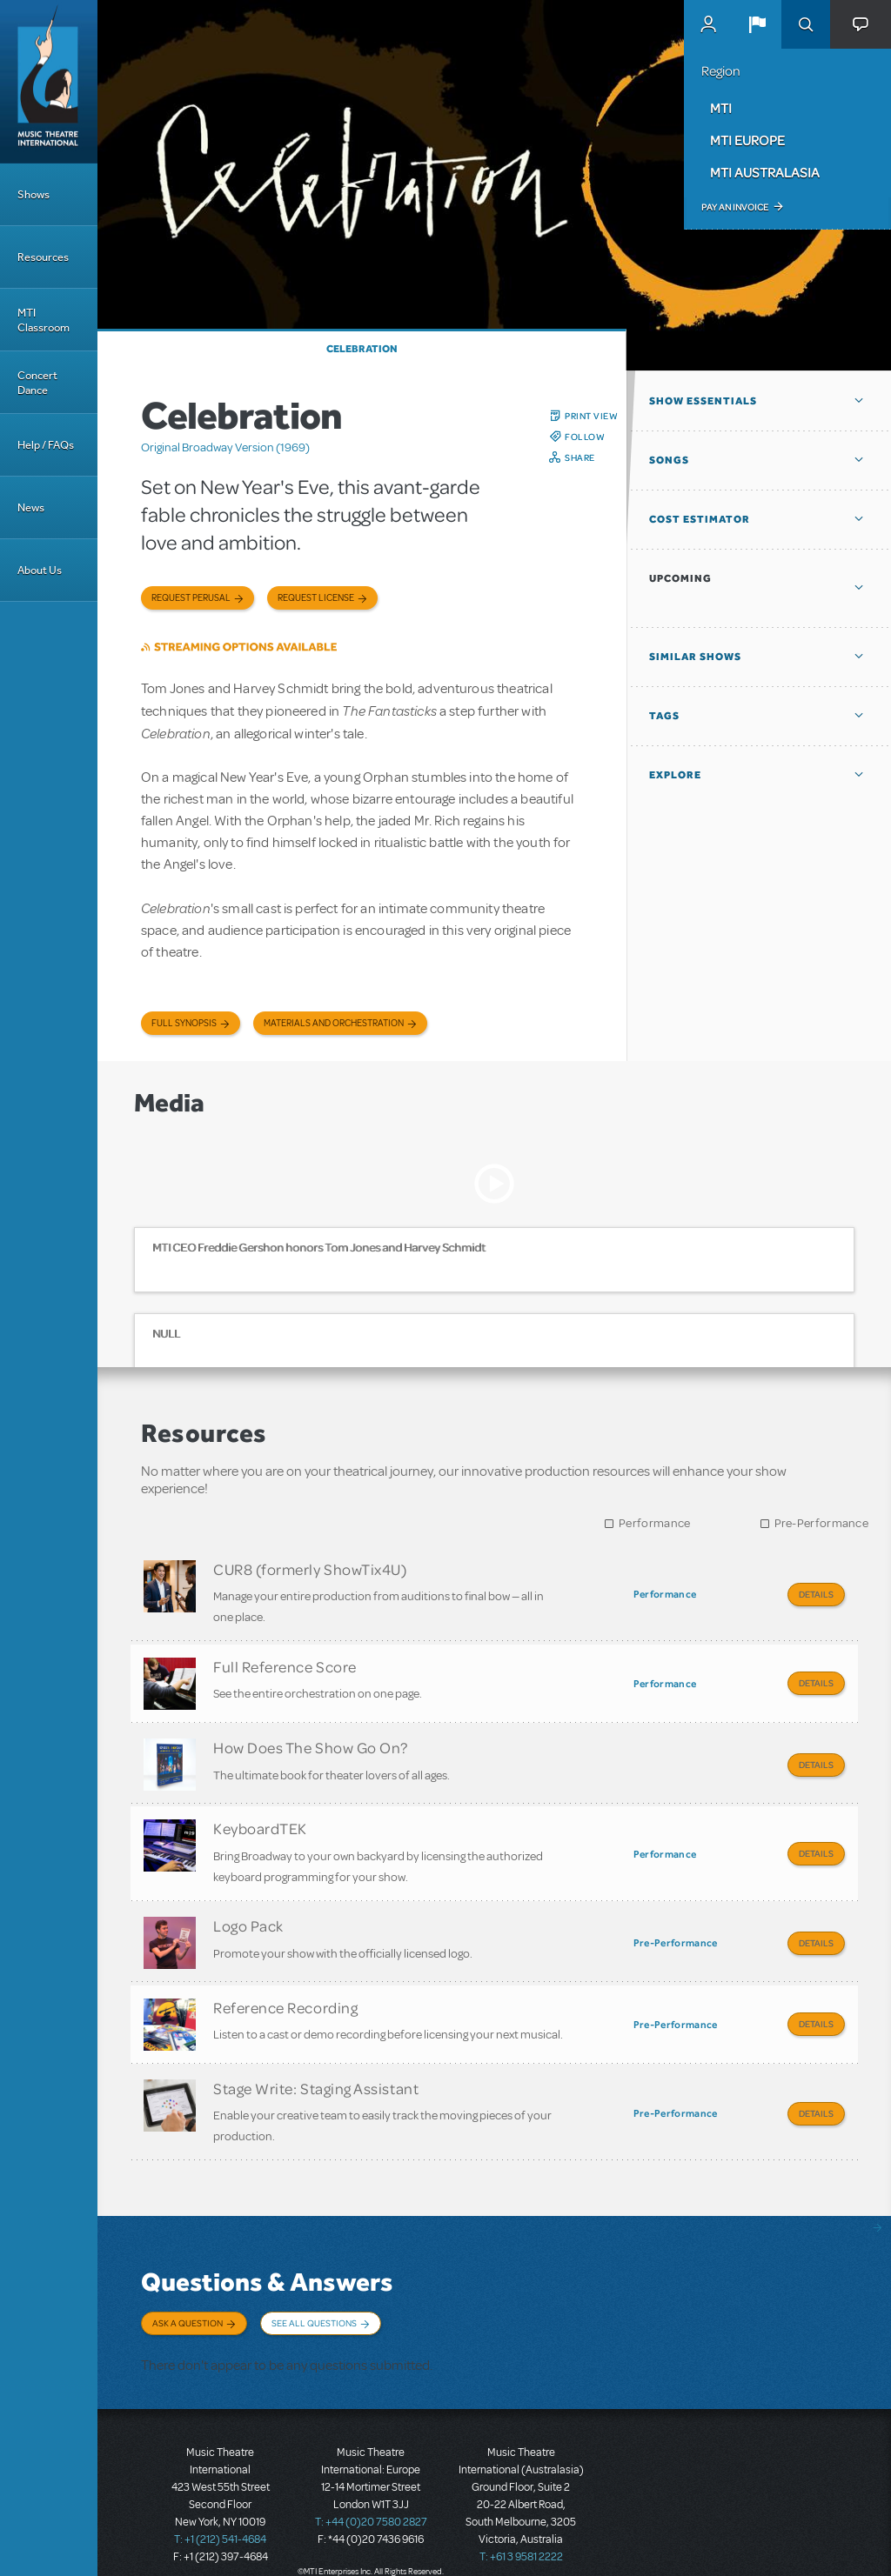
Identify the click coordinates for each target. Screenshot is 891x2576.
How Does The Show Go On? (310, 1741)
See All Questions (314, 2303)
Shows (33, 194)
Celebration (362, 349)
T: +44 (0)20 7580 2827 (371, 2498)
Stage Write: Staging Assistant (316, 2070)
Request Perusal (191, 598)
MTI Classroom (43, 320)
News (30, 507)
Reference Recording (285, 1992)
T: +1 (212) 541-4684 (220, 2515)
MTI (721, 108)
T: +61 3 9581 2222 (521, 2532)
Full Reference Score (285, 1662)
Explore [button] (675, 775)
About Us (39, 570)
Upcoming (680, 578)
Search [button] (805, 24)
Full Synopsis (184, 1023)
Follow (585, 436)
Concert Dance (37, 382)
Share (580, 457)
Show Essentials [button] (703, 401)
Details (816, 1594)
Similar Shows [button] (695, 657)
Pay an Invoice (734, 207)
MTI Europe (747, 140)
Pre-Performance (821, 1523)
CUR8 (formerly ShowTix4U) (310, 1568)
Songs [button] (669, 460)
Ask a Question (187, 2303)
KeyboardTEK (260, 1819)
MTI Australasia (765, 172)
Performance (654, 1523)
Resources (43, 257)
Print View (591, 416)
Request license (316, 598)
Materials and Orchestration (334, 1023)
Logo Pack (248, 1914)
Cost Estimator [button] (699, 519)
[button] (757, 24)
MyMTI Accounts (708, 24)
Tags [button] (664, 716)
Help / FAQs (45, 444)
